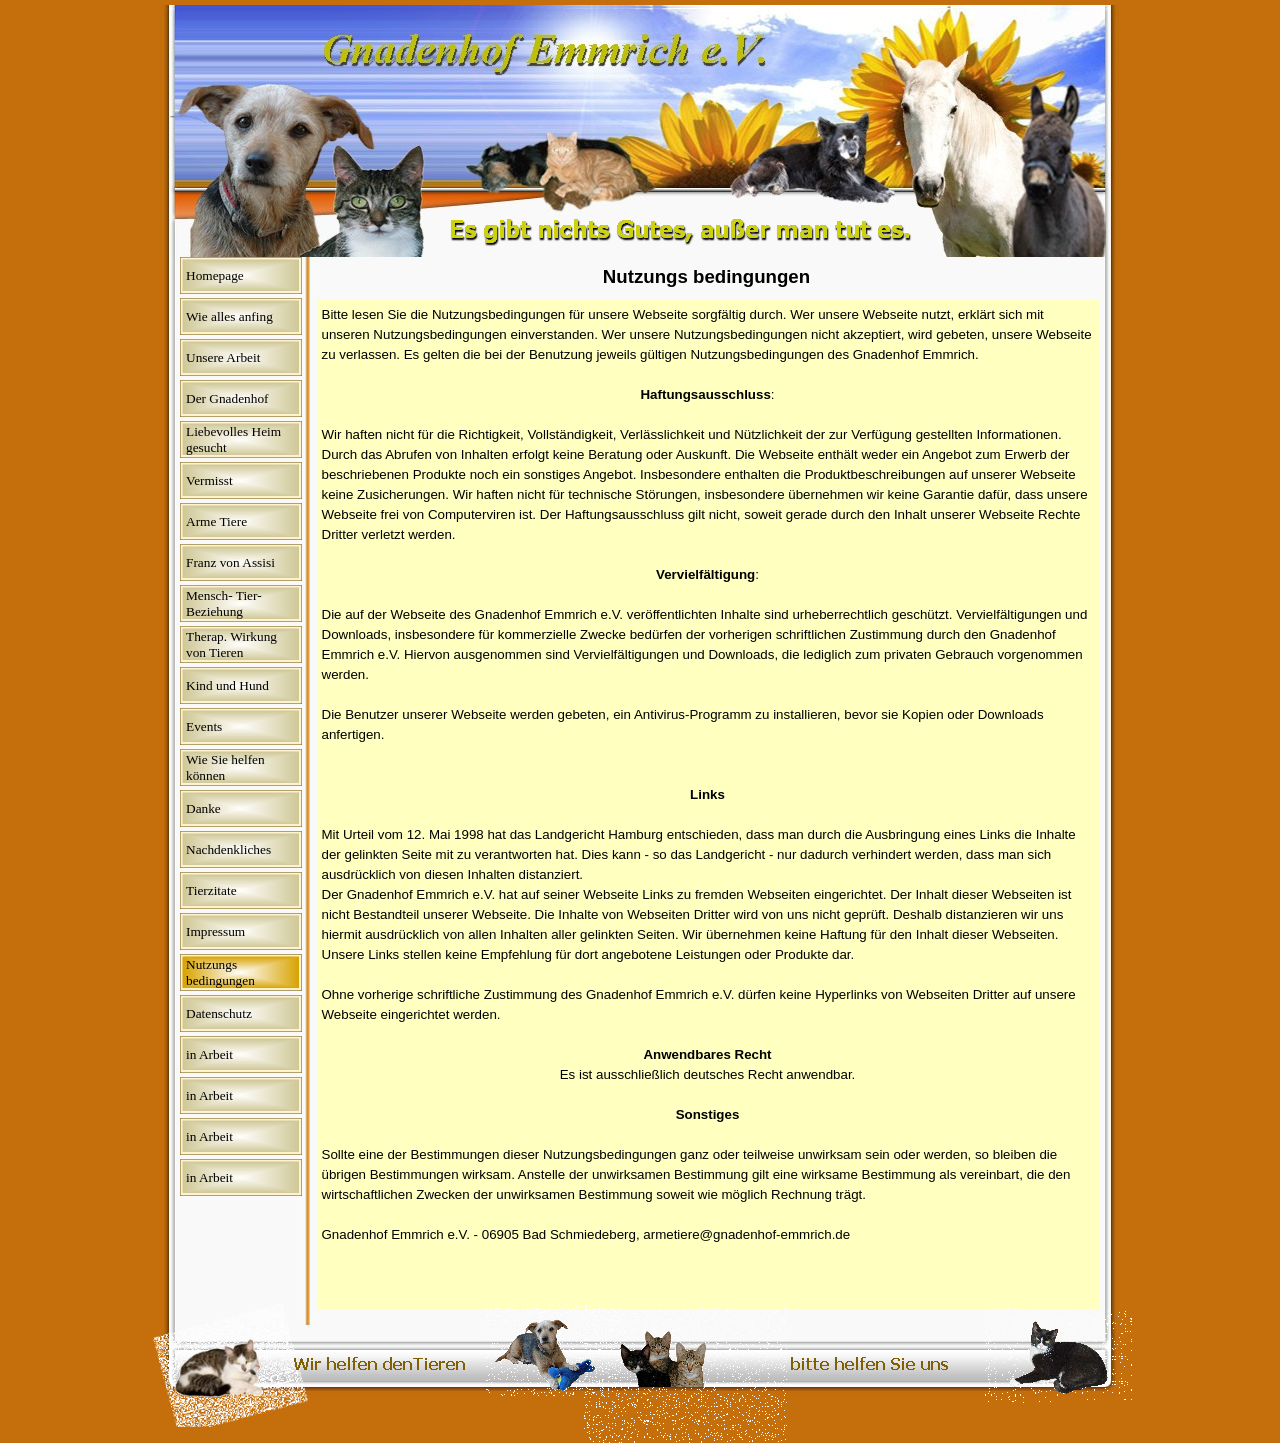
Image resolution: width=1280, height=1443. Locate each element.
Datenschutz (219, 1013)
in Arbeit (209, 1054)
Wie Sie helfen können (225, 767)
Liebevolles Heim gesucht (233, 439)
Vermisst (209, 480)
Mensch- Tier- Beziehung (224, 603)
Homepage (215, 275)
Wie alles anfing (229, 316)
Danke (203, 808)
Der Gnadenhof (227, 398)
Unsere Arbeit (223, 357)
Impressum (215, 931)
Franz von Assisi (230, 562)
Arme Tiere (216, 521)
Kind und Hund (227, 685)
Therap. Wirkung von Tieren (231, 644)
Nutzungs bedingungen (220, 972)
